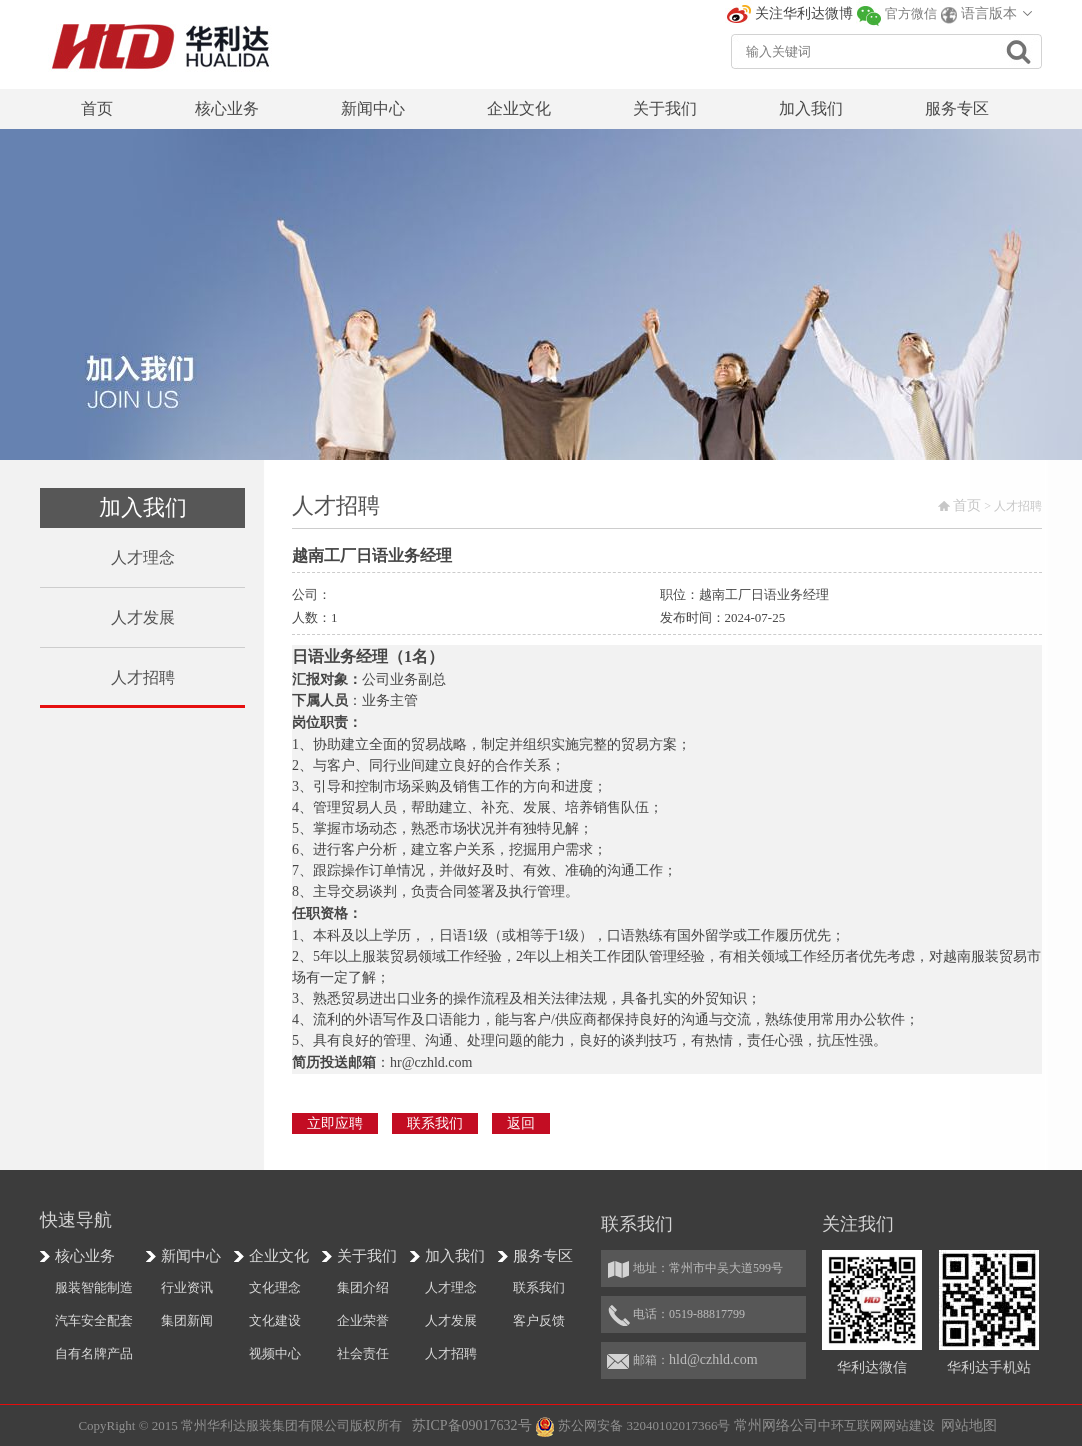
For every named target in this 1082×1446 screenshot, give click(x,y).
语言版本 (989, 13)
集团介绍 (363, 1287)
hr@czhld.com (431, 1062)
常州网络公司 (776, 1425)
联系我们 (435, 1123)
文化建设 (275, 1320)
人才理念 (451, 1287)
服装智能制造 (94, 1287)
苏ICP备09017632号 (472, 1425)
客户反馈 (539, 1320)
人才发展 (451, 1320)
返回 (521, 1123)
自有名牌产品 (94, 1353)
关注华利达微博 (804, 13)
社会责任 (363, 1353)
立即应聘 (335, 1123)
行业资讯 (187, 1287)
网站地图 (969, 1425)
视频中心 (275, 1353)
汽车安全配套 (94, 1320)
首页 (967, 505)
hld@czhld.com (713, 1359)
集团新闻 (187, 1320)
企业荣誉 (363, 1320)
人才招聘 (451, 1353)
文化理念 (275, 1287)
